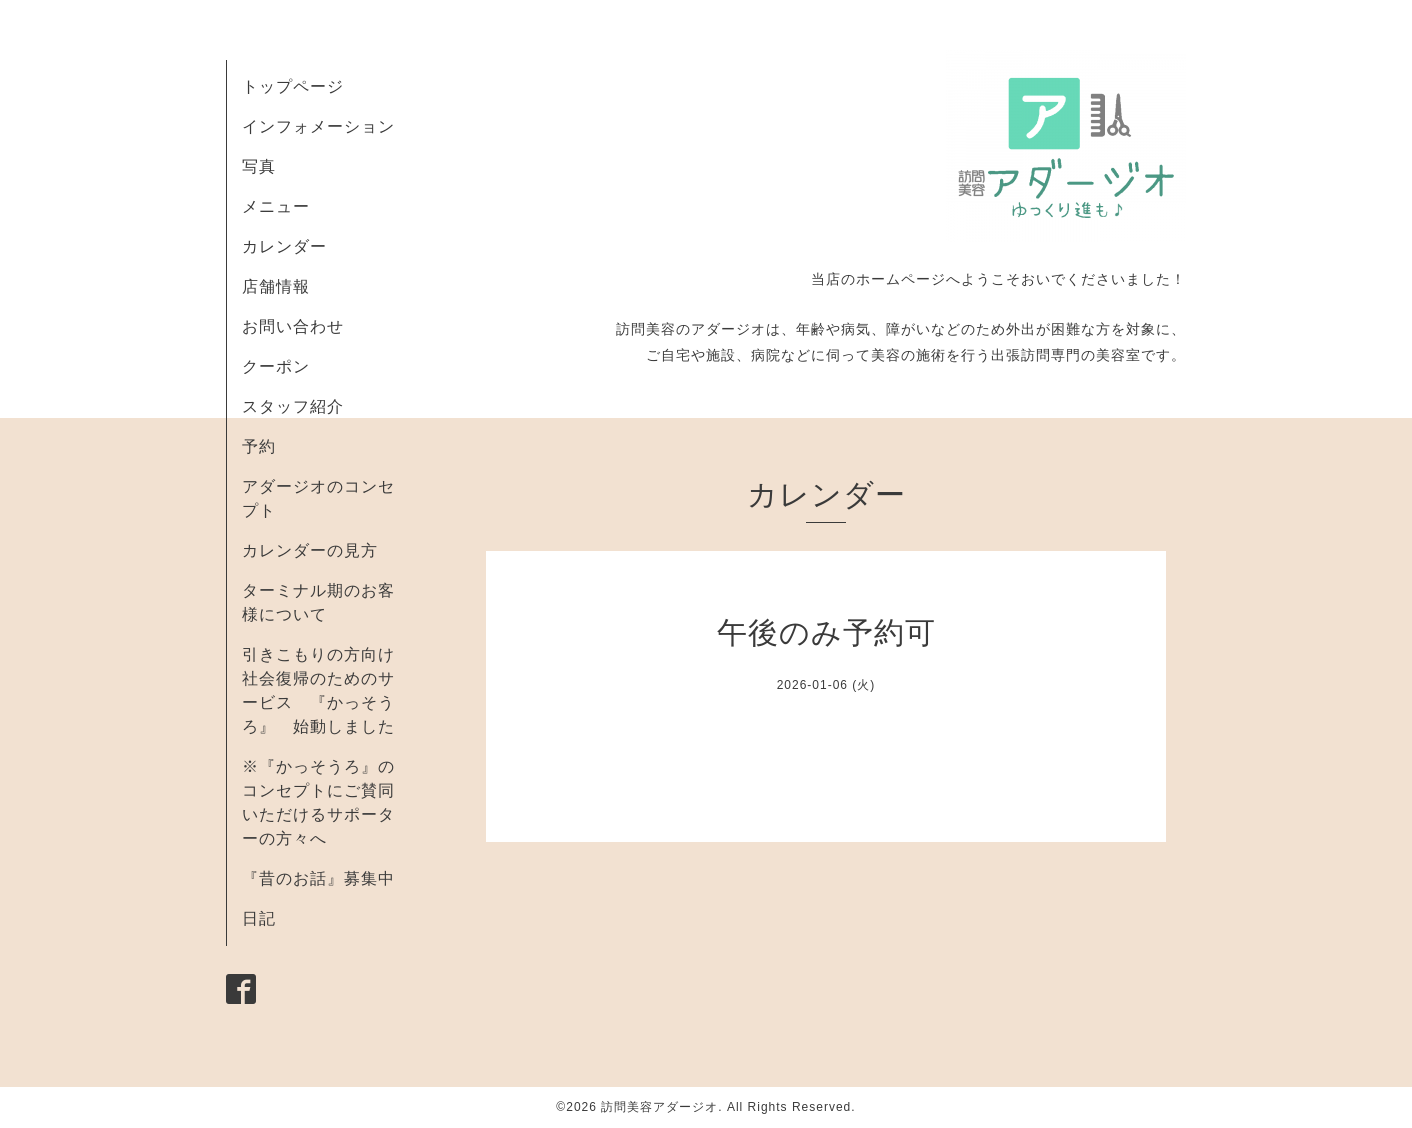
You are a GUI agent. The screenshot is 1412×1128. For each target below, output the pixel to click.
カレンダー (284, 246)
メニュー (276, 206)
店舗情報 (276, 286)
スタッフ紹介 (293, 406)
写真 (259, 166)
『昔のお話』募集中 (318, 878)
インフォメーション (318, 126)
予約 (259, 446)
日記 (259, 918)
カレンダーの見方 (310, 550)
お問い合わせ (293, 326)
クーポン (276, 366)
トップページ (293, 86)
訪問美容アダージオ (659, 1107)
